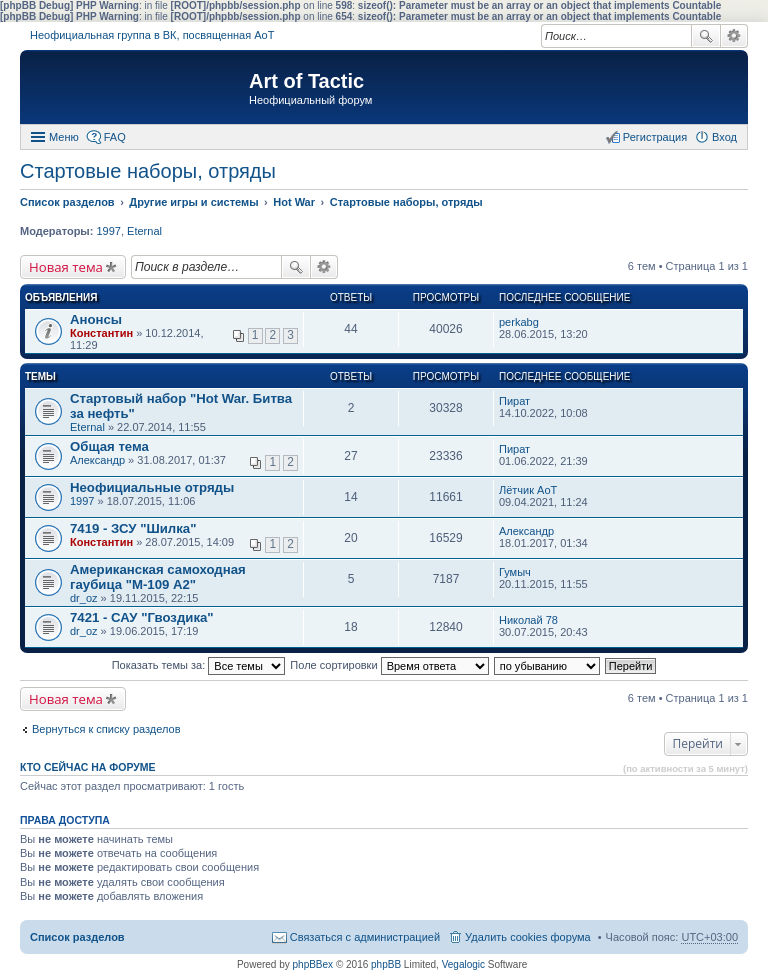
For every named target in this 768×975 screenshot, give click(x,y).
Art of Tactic (306, 81)
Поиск (706, 36)
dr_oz (84, 598)
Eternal (144, 231)
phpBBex (313, 964)
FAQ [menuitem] (115, 137)
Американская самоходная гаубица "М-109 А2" (158, 577)
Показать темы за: (199, 665)
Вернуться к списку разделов (106, 729)
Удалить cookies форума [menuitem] (528, 937)
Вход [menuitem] (724, 137)
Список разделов (77, 937)
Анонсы (96, 319)
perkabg (519, 322)
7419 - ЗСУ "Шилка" (133, 528)
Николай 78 (528, 620)
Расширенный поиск (734, 36)
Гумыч (515, 572)
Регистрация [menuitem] (655, 137)
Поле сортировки (389, 665)
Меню (64, 137)
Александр (97, 460)
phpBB (386, 964)
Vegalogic (463, 964)
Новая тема (66, 267)
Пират (514, 401)
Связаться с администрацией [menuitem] (365, 937)
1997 (108, 231)
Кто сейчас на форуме (88, 767)
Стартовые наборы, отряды (148, 171)
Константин (101, 333)
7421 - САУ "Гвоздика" (142, 617)
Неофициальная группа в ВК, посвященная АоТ (152, 35)
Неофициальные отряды (152, 487)
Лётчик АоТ (528, 490)
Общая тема (109, 446)
